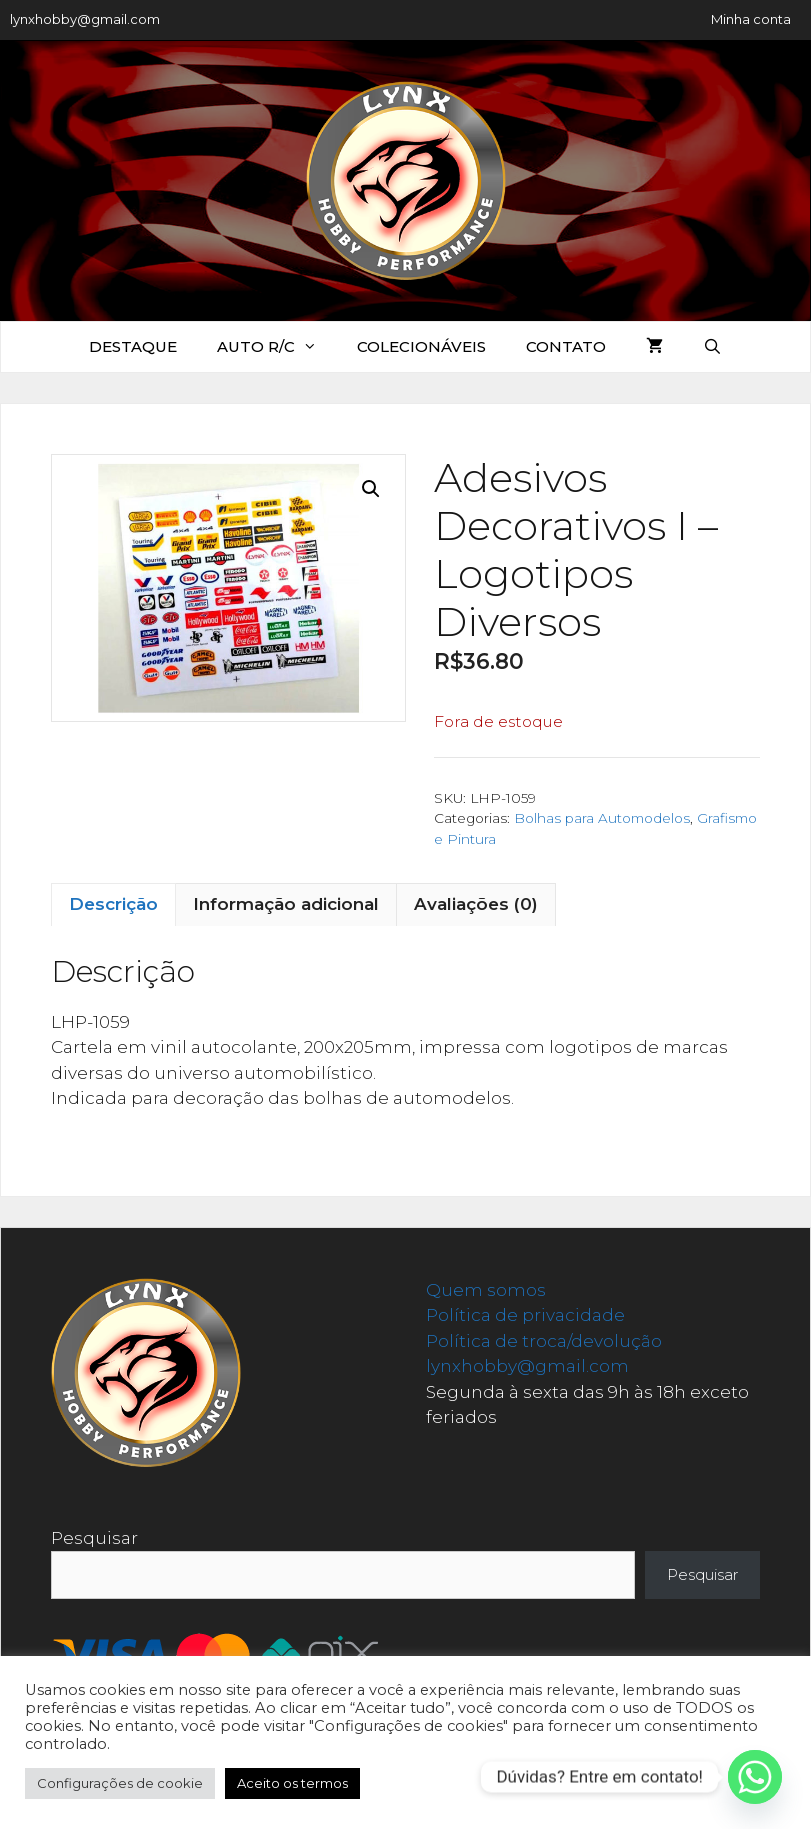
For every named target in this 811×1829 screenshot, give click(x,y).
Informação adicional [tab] (286, 904)
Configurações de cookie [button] (120, 1783)
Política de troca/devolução (544, 1341)
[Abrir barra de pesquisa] (712, 347)
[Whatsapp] (755, 1777)
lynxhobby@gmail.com (85, 19)
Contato (566, 346)
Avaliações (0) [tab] (476, 904)
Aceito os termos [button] (292, 1783)
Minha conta (751, 19)
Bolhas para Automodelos (602, 818)
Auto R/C (277, 347)
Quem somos (486, 1290)
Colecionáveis (421, 346)
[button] (371, 489)
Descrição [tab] (113, 904)
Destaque (133, 346)
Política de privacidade (525, 1315)
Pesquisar (94, 1538)
